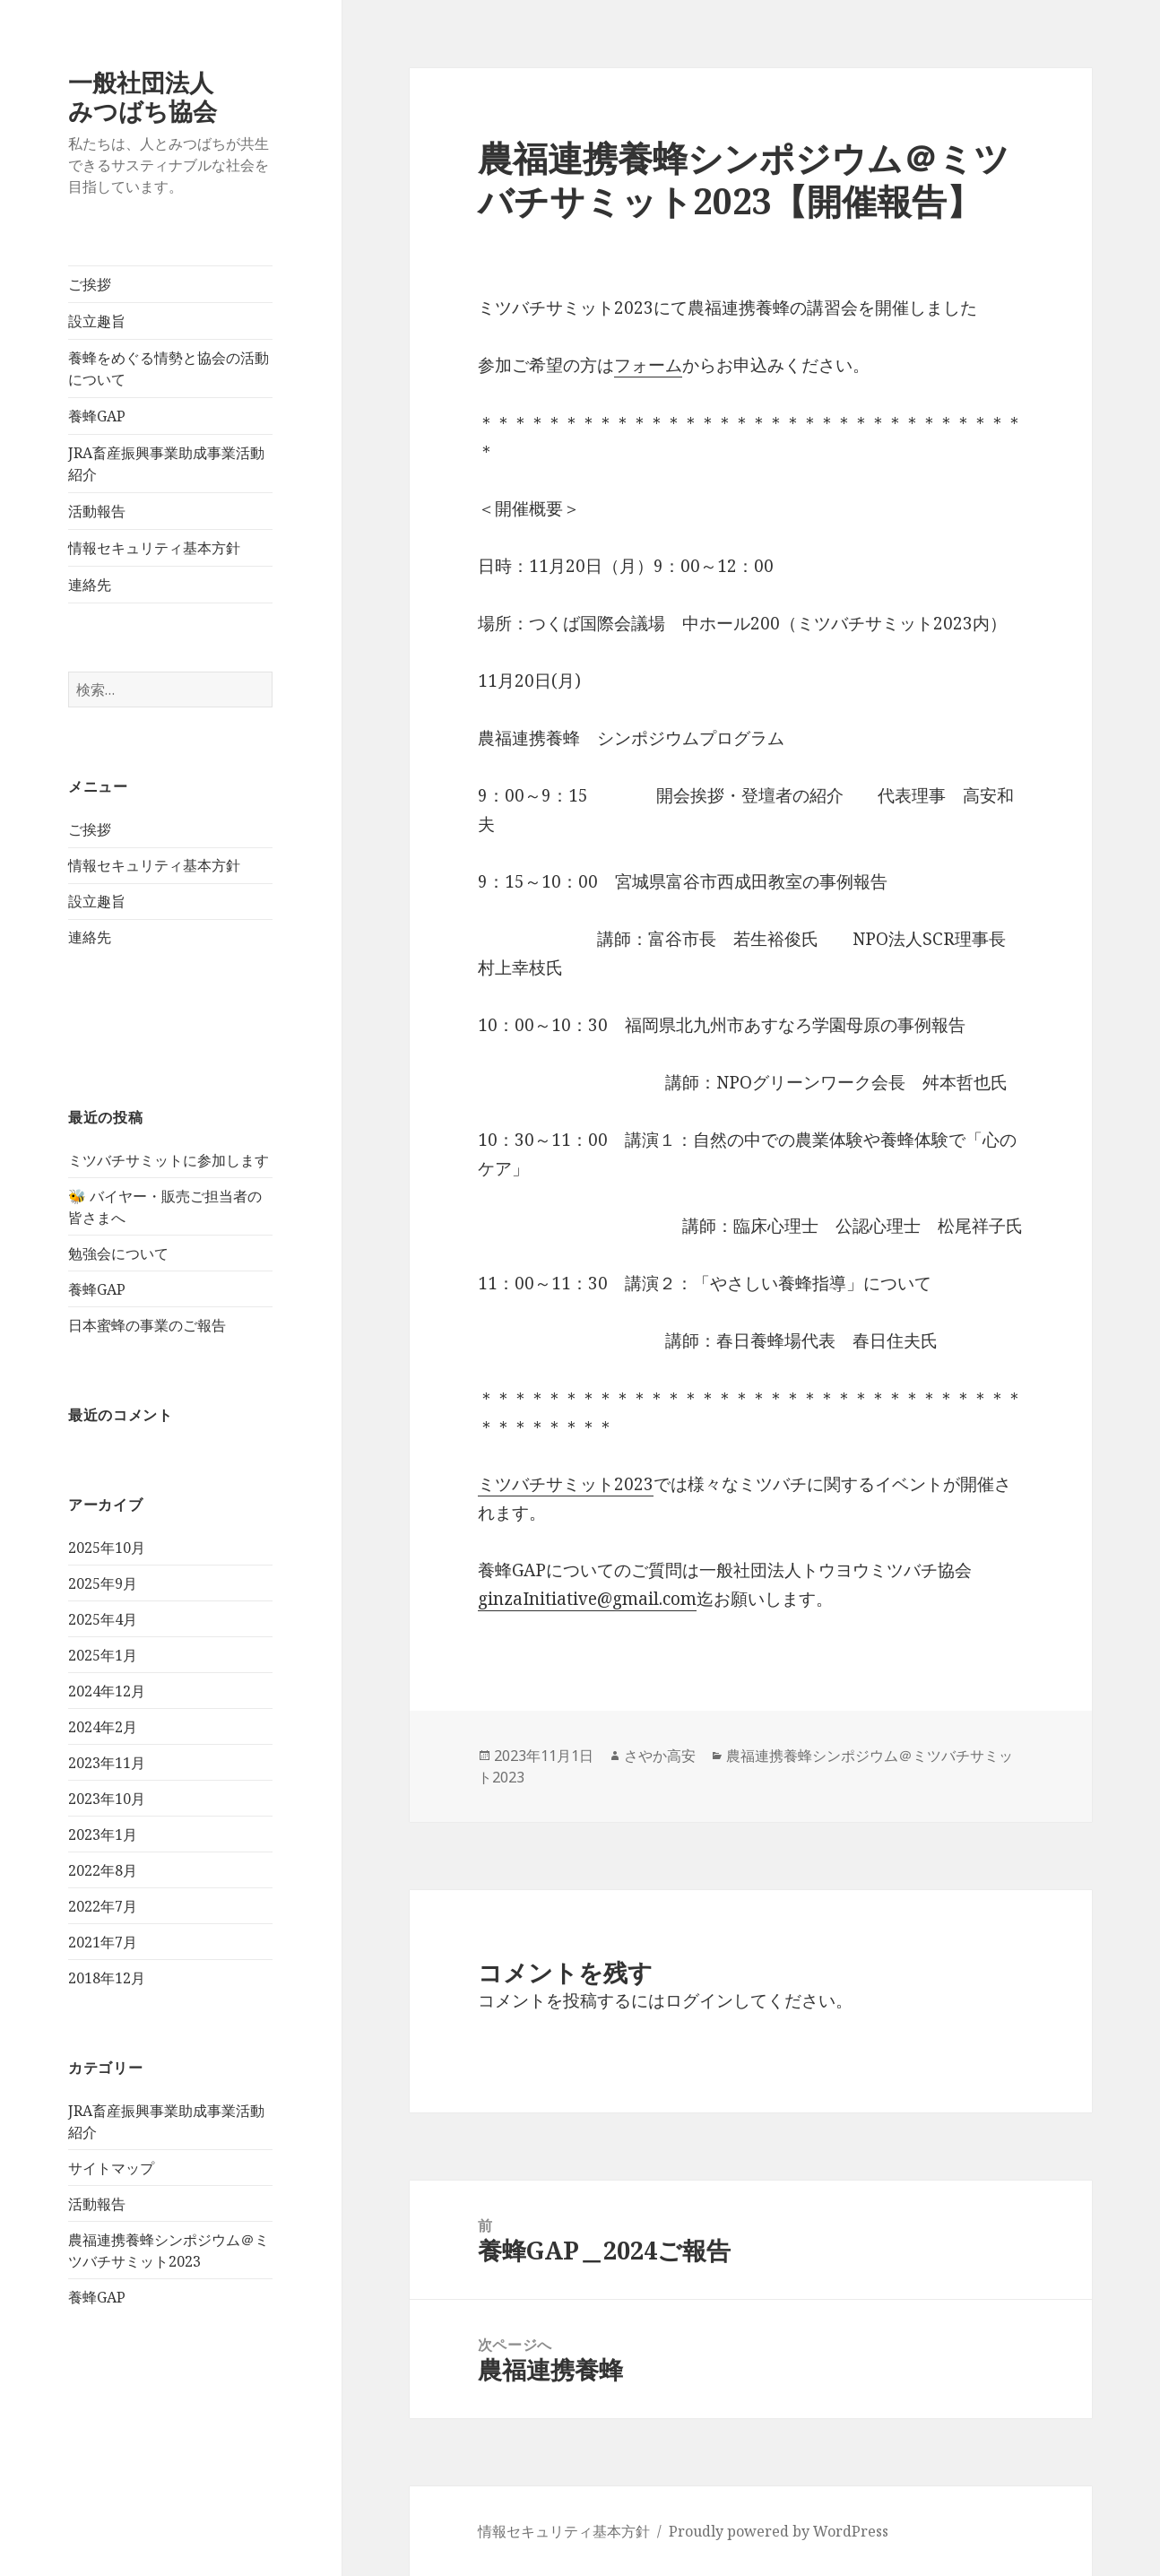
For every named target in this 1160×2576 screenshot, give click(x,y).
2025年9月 (102, 1583)
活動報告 (97, 511)
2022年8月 (102, 1870)
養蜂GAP (97, 416)
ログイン (699, 2000)
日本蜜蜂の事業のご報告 (147, 1325)
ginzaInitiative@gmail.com (587, 1598)
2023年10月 (106, 1798)
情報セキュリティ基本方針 (154, 548)
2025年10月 (106, 1547)
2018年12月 (106, 1978)
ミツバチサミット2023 (566, 1484)
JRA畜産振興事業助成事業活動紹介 (166, 463)
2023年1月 (102, 1834)
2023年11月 (106, 1763)
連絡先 (89, 584)
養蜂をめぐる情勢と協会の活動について (168, 368)
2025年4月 (102, 1619)
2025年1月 (102, 1655)
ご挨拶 (89, 284)
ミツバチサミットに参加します (168, 1160)
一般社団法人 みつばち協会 (177, 96)
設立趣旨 (97, 321)
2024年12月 (106, 1691)
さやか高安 (660, 1755)
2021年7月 (102, 1942)
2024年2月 (102, 1727)
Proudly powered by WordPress (778, 2531)
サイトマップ (111, 2168)
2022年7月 (102, 1906)
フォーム (648, 365)
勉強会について (118, 1253)
